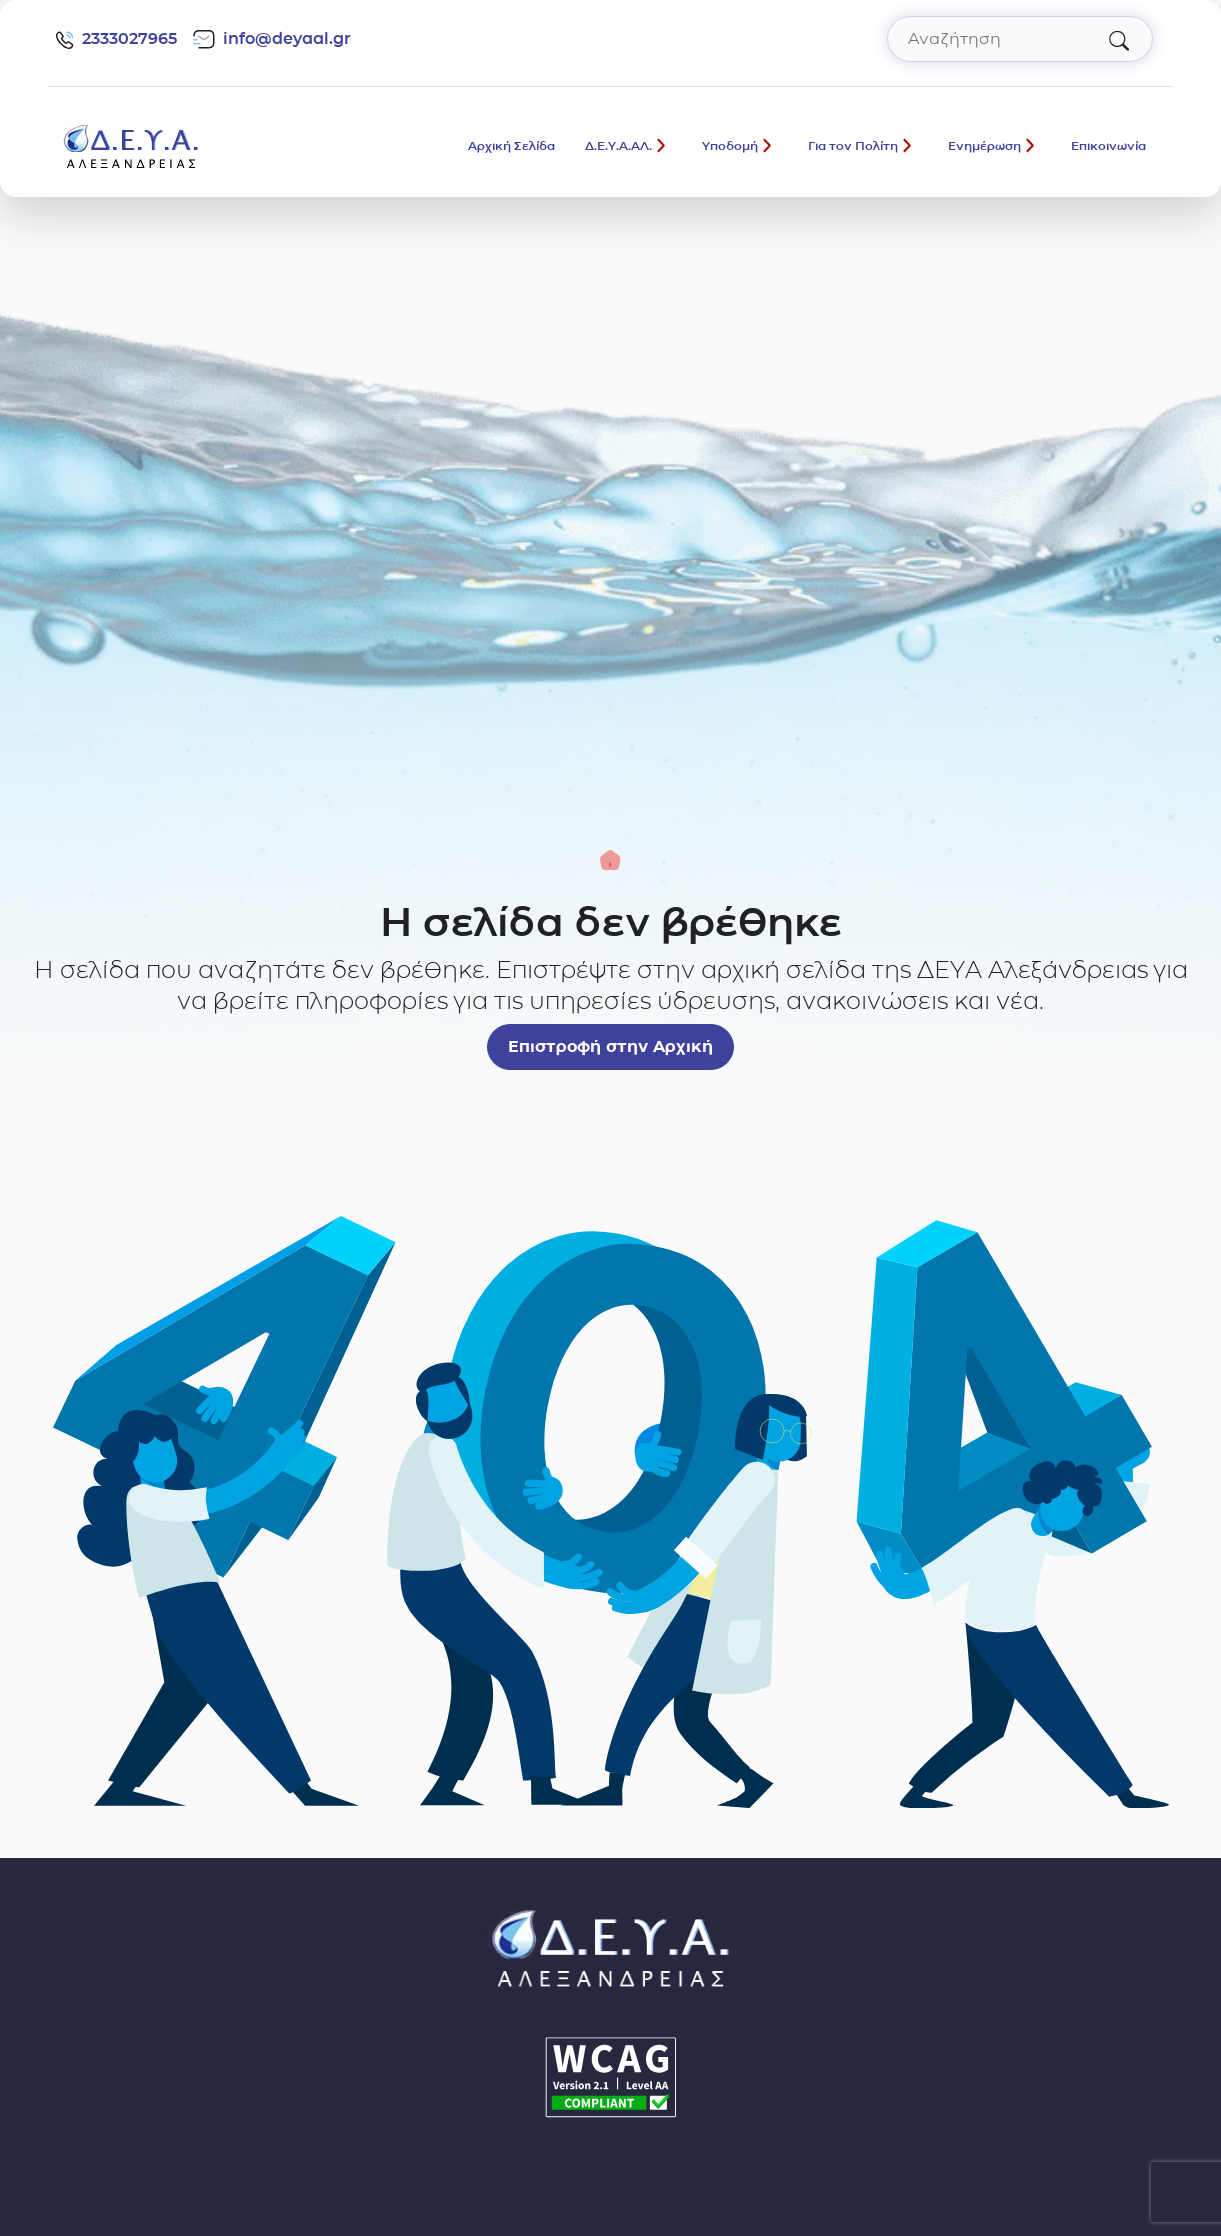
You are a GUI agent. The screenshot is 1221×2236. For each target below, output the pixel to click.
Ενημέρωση (984, 145)
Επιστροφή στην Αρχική (610, 1046)
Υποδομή (730, 145)
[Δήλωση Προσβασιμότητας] (611, 2077)
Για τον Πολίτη (853, 145)
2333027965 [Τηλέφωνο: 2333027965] (116, 39)
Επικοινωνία (1108, 145)
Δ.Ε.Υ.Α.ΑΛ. (618, 145)
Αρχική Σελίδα (511, 145)
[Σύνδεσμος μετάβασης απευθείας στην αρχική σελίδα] (131, 144)
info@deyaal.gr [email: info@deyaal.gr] (272, 39)
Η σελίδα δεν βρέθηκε (611, 922)
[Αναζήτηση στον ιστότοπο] (1020, 39)
